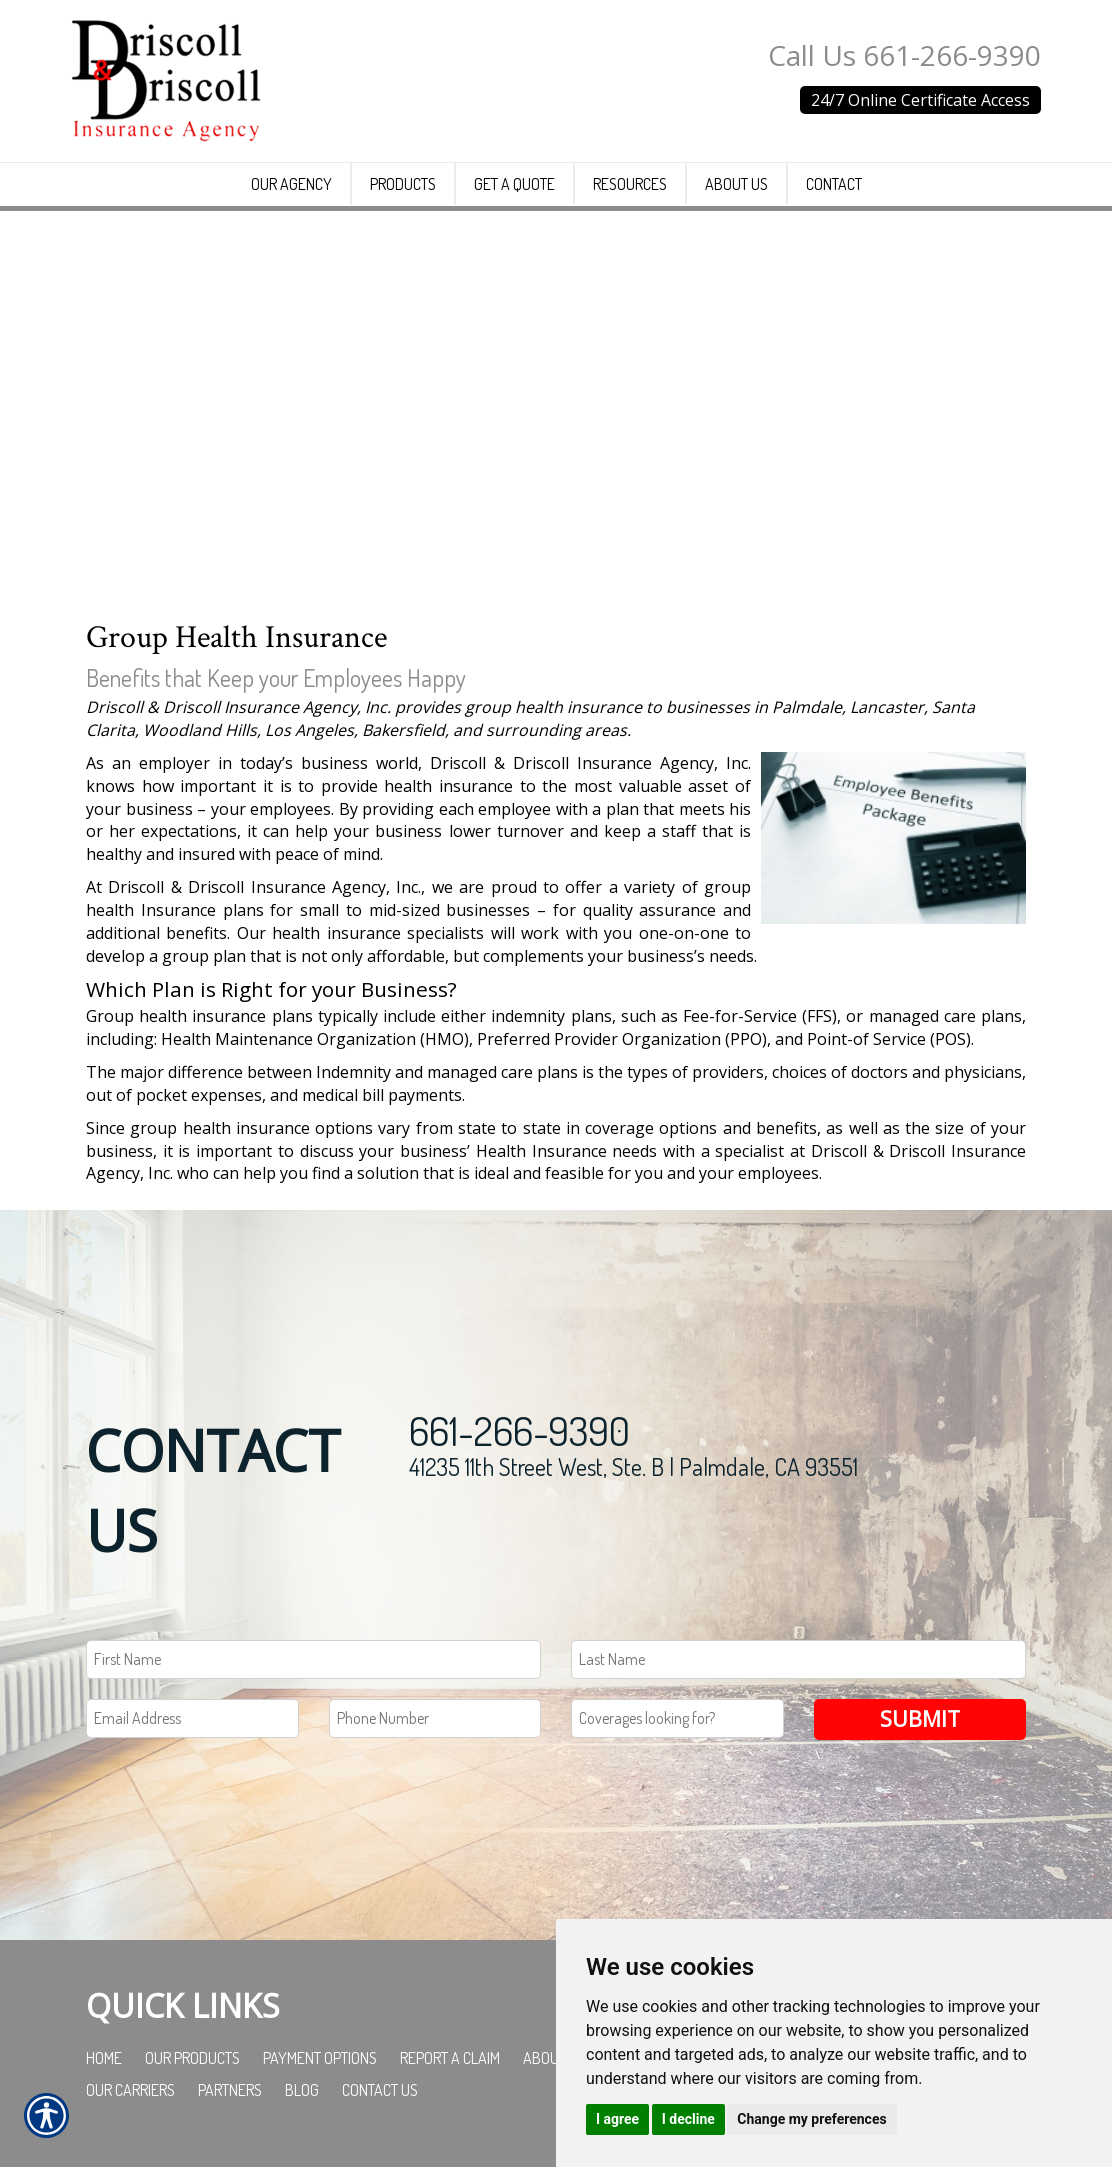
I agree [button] (617, 2119)
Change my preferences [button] (811, 2119)
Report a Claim (450, 2058)
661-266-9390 (519, 1430)
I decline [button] (688, 2119)
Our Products (192, 2058)
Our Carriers (130, 2090)
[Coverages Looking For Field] (677, 1718)
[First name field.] (313, 1659)
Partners (230, 2090)
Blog (302, 2090)
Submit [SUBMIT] (920, 1718)
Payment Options (320, 2058)
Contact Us (380, 2090)
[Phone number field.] (435, 1718)
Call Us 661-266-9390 (904, 55)
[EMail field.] (192, 1718)
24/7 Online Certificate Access (920, 100)
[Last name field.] (798, 1659)
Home (104, 2058)
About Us (554, 2058)
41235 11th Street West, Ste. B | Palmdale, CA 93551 (633, 1466)
